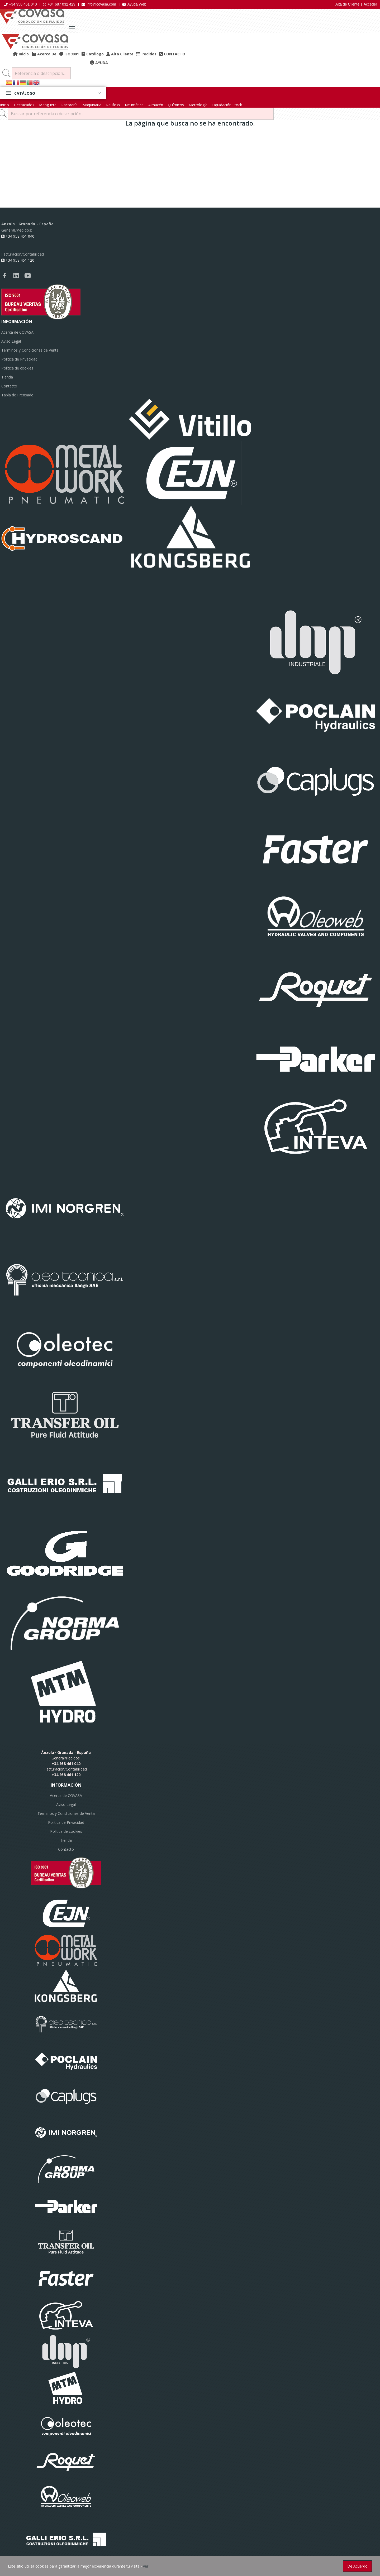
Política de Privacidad (19, 359)
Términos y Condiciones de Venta (30, 350)
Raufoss (113, 104)
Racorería (69, 104)
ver (145, 2566)
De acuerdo (357, 2566)
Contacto (9, 385)
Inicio (4, 104)
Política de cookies (17, 368)
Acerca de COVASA (17, 332)
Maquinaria (91, 104)
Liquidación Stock (227, 104)
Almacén (155, 104)
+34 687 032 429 (59, 4)
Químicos (176, 104)
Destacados (24, 104)
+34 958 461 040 (20, 4)
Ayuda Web (134, 4)
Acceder (370, 4)
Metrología (198, 104)
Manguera (47, 104)
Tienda (7, 377)
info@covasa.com (99, 4)
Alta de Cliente (347, 4)
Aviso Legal (11, 341)
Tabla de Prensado (17, 394)
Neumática (134, 104)
